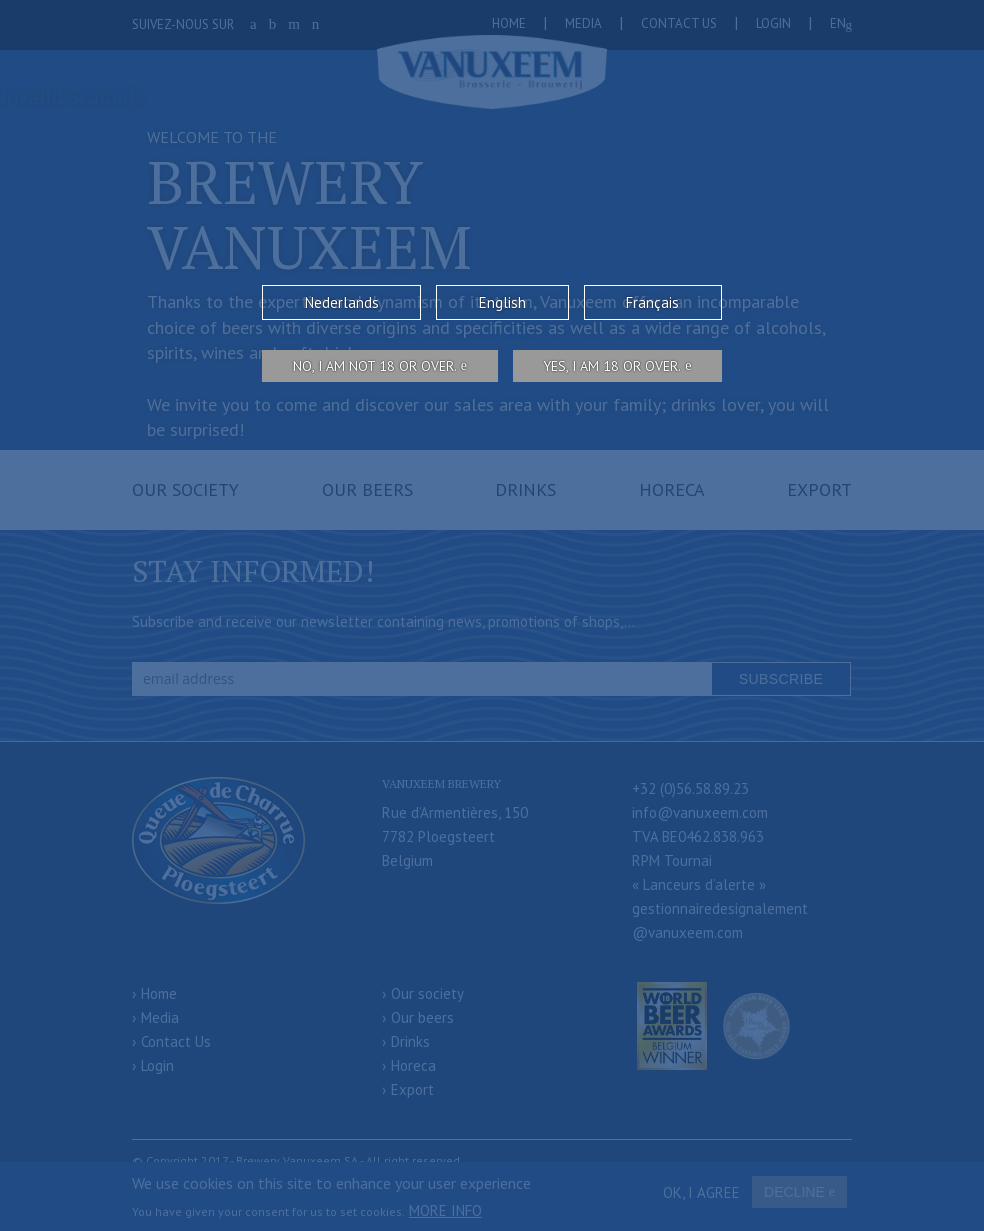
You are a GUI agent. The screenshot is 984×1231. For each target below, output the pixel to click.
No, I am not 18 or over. (375, 366)
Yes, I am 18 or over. (612, 366)
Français (652, 302)
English (502, 302)
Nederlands (342, 302)
